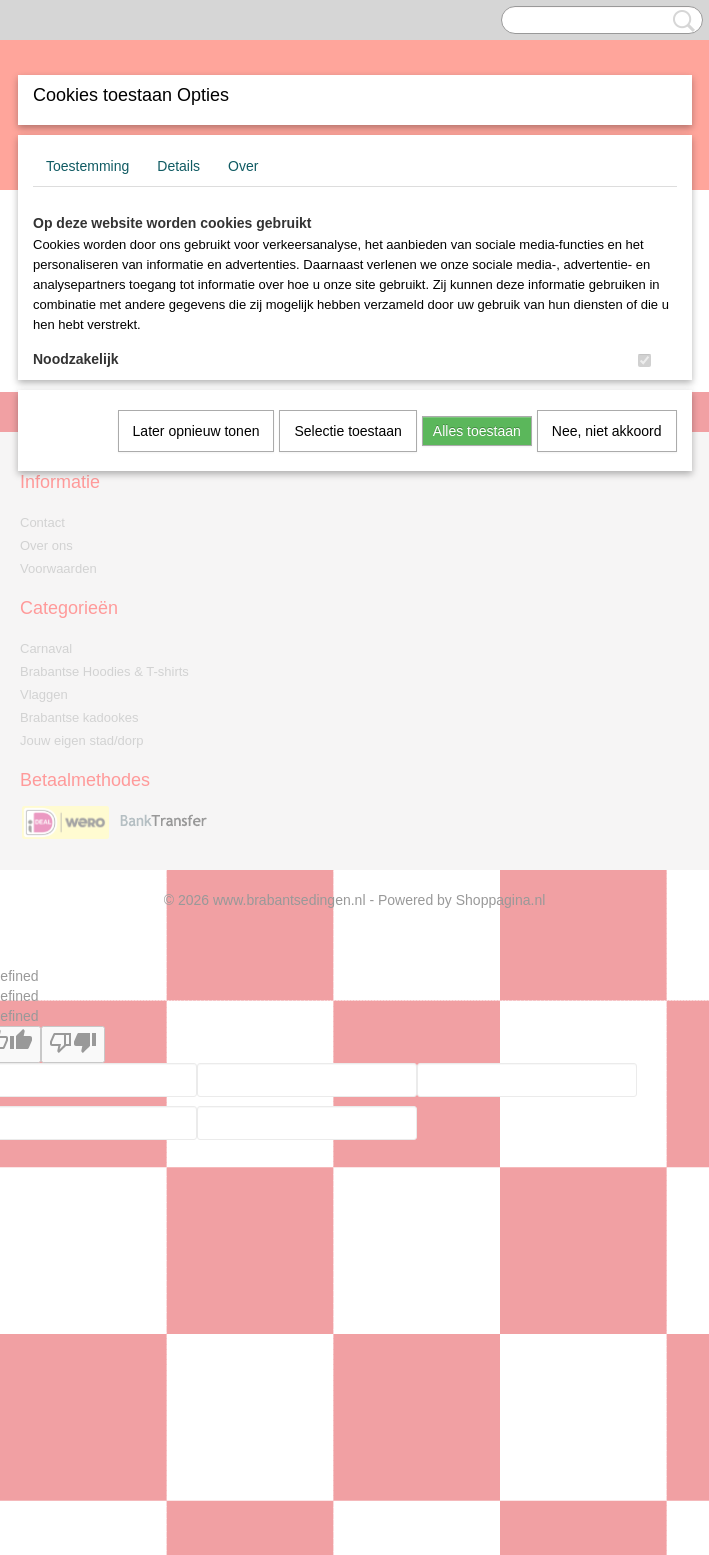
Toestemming (87, 166)
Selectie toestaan (347, 431)
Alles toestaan (477, 431)
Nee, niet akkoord (607, 431)
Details (178, 166)
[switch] (644, 360)
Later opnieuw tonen (196, 431)
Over (243, 166)
